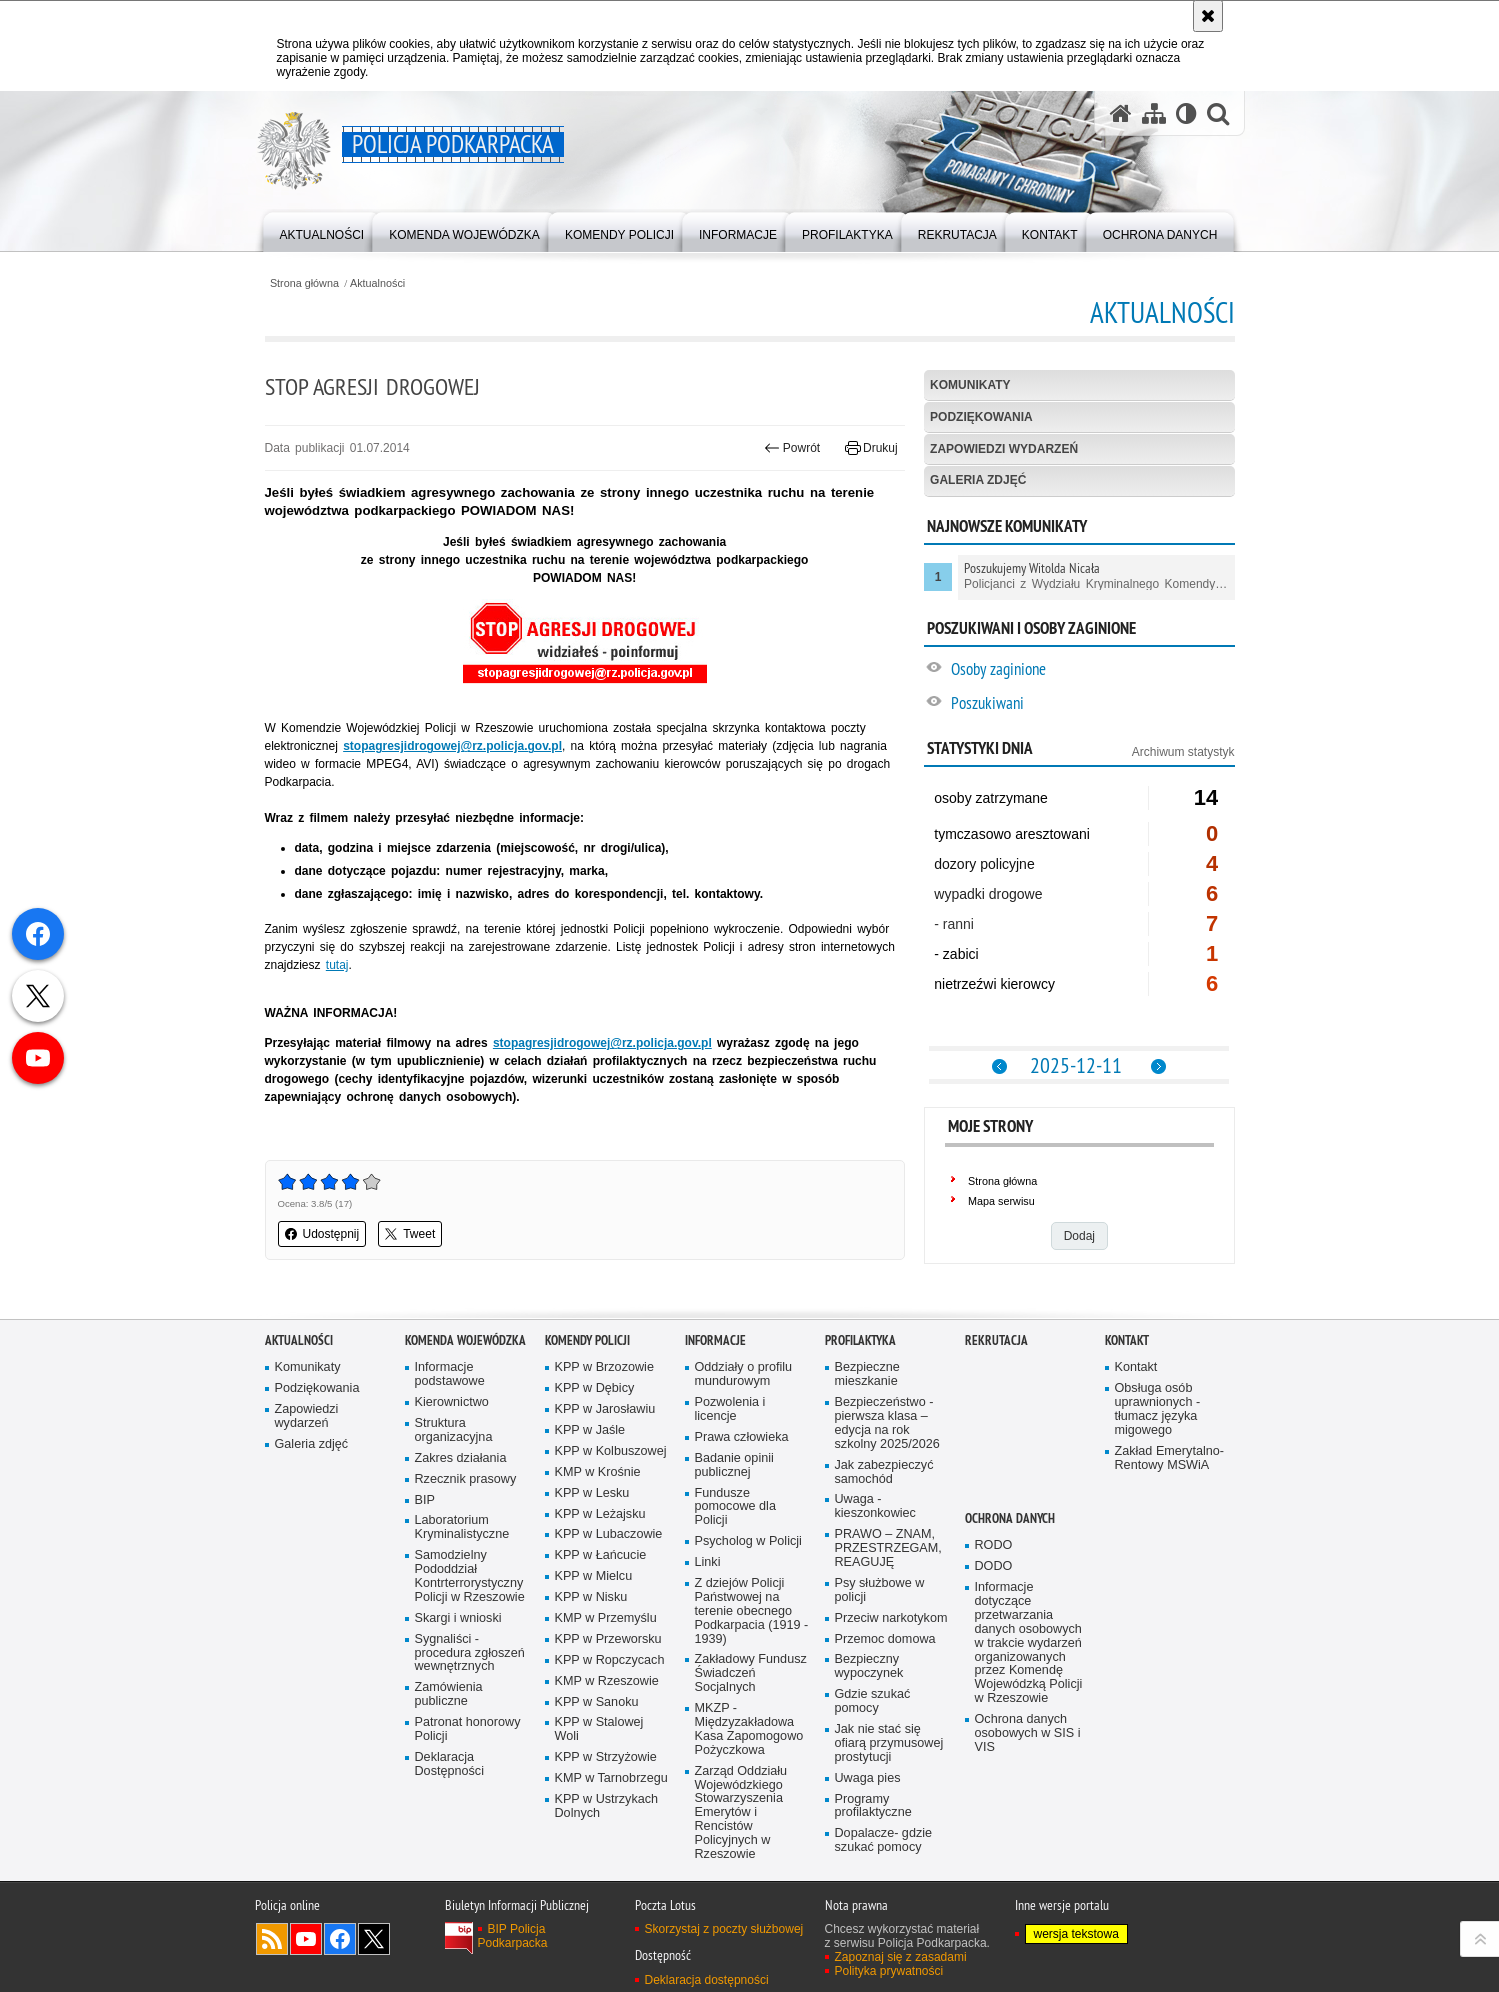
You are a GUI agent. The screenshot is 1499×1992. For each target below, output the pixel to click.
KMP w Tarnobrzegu (611, 1778)
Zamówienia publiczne (449, 1694)
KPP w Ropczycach (610, 1660)
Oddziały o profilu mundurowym (744, 1374)
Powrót (792, 448)
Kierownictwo (452, 1402)
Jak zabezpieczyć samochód (884, 1472)
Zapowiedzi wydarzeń (1004, 449)
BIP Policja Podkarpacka (513, 1936)
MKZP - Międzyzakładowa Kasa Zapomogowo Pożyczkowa (749, 1729)
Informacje (715, 1340)
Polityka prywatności (889, 1971)
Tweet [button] (410, 1234)
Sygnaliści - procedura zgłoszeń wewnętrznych (470, 1653)
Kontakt (1127, 1340)
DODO (994, 1566)
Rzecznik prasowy (466, 1479)
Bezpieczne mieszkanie (867, 1374)
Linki (708, 1562)
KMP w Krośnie (598, 1472)
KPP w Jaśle (590, 1430)
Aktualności (377, 283)
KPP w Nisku (591, 1597)
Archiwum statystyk (1183, 752)
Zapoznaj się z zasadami (901, 1957)
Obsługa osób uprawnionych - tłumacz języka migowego (1158, 1409)
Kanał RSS (272, 1939)
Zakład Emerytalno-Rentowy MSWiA (1169, 1458)
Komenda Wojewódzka (465, 1340)
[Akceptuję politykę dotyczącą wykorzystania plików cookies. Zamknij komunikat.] (1208, 16)
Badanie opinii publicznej (734, 1465)
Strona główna (304, 283)
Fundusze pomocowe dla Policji (735, 1507)
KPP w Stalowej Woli (599, 1729)
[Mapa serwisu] (1154, 113)
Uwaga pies (868, 1778)
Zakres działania (461, 1458)
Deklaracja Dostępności (449, 1764)
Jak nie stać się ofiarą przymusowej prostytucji (889, 1743)
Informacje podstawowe (450, 1374)
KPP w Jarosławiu (605, 1409)
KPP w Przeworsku (608, 1639)
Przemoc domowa (885, 1639)
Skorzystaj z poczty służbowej (724, 1929)
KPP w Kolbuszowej (611, 1451)
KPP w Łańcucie (601, 1555)
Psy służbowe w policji (880, 1590)
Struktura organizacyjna (454, 1430)
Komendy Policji (587, 1340)
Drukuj (871, 448)
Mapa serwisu (1001, 1201)
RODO (994, 1545)
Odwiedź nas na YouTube (306, 1939)
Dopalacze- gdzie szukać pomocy (884, 1840)
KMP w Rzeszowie (607, 1681)
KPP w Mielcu (594, 1576)
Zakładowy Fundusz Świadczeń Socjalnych (751, 1673)
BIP (425, 1500)
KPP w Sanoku (597, 1702)
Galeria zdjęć (978, 480)
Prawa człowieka (742, 1437)
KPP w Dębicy (595, 1388)
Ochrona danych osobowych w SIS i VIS (1028, 1733)
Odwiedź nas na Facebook (340, 1939)
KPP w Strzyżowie (606, 1757)
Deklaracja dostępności (707, 1980)
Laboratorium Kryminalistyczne (462, 1527)
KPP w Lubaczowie (609, 1534)
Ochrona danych (1010, 1518)
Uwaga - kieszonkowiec (875, 1506)
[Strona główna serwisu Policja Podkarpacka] (1121, 113)
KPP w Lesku (592, 1493)
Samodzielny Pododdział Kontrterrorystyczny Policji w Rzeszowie (470, 1576)
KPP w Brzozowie (604, 1367)
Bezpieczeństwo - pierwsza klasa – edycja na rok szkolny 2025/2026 (887, 1423)
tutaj (337, 965)
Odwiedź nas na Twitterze (374, 1939)
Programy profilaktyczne (873, 1806)
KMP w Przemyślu (606, 1618)
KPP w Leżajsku (600, 1514)
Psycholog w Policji (748, 1541)
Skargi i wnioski (458, 1618)
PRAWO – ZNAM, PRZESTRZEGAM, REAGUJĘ (888, 1548)
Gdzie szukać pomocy (873, 1701)
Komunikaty (970, 385)
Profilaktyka (860, 1340)
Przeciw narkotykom (891, 1618)
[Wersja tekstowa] (1186, 113)
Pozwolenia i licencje (730, 1409)
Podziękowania (981, 417)
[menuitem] (322, 230)
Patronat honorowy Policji (468, 1729)
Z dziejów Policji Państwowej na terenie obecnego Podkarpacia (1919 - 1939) (752, 1611)
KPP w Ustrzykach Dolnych (607, 1806)
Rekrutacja (996, 1340)
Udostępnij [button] (322, 1234)
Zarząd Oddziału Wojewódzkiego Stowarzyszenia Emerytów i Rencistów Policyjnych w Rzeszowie (741, 1813)
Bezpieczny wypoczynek (869, 1666)
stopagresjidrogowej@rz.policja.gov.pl (602, 1043)
